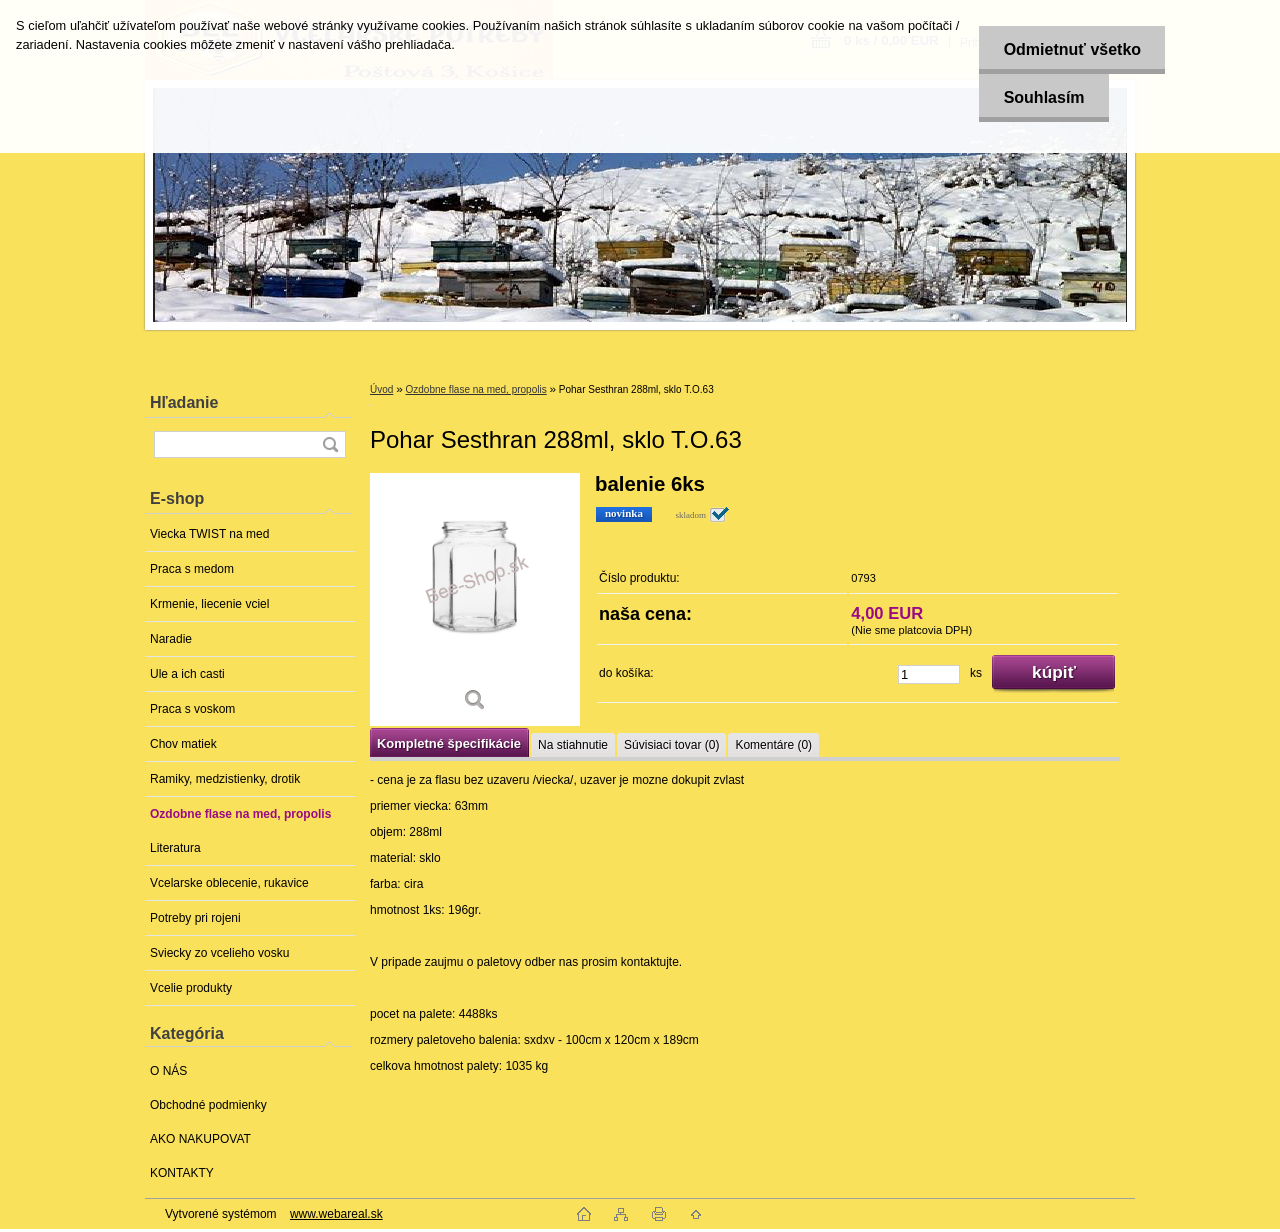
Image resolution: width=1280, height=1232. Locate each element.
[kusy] (929, 674)
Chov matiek (183, 744)
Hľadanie (184, 402)
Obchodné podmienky (208, 1105)
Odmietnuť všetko (1070, 49)
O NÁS (168, 1071)
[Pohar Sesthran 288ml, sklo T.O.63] (475, 599)
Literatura (175, 848)
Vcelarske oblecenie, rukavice (229, 883)
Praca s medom (192, 569)
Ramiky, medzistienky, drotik (225, 779)
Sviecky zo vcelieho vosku (219, 953)
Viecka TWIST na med (209, 534)
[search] (330, 444)
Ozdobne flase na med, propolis (240, 814)
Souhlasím (1042, 97)
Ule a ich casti (187, 674)
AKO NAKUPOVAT (200, 1139)
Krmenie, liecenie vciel (209, 604)
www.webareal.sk (336, 1214)
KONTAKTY (182, 1173)
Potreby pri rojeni (195, 918)
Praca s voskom (192, 709)
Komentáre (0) (773, 745)
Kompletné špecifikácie (449, 743)
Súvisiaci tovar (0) (671, 745)
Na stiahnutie (573, 745)
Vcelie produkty (191, 988)
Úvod (381, 389)
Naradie (171, 639)
